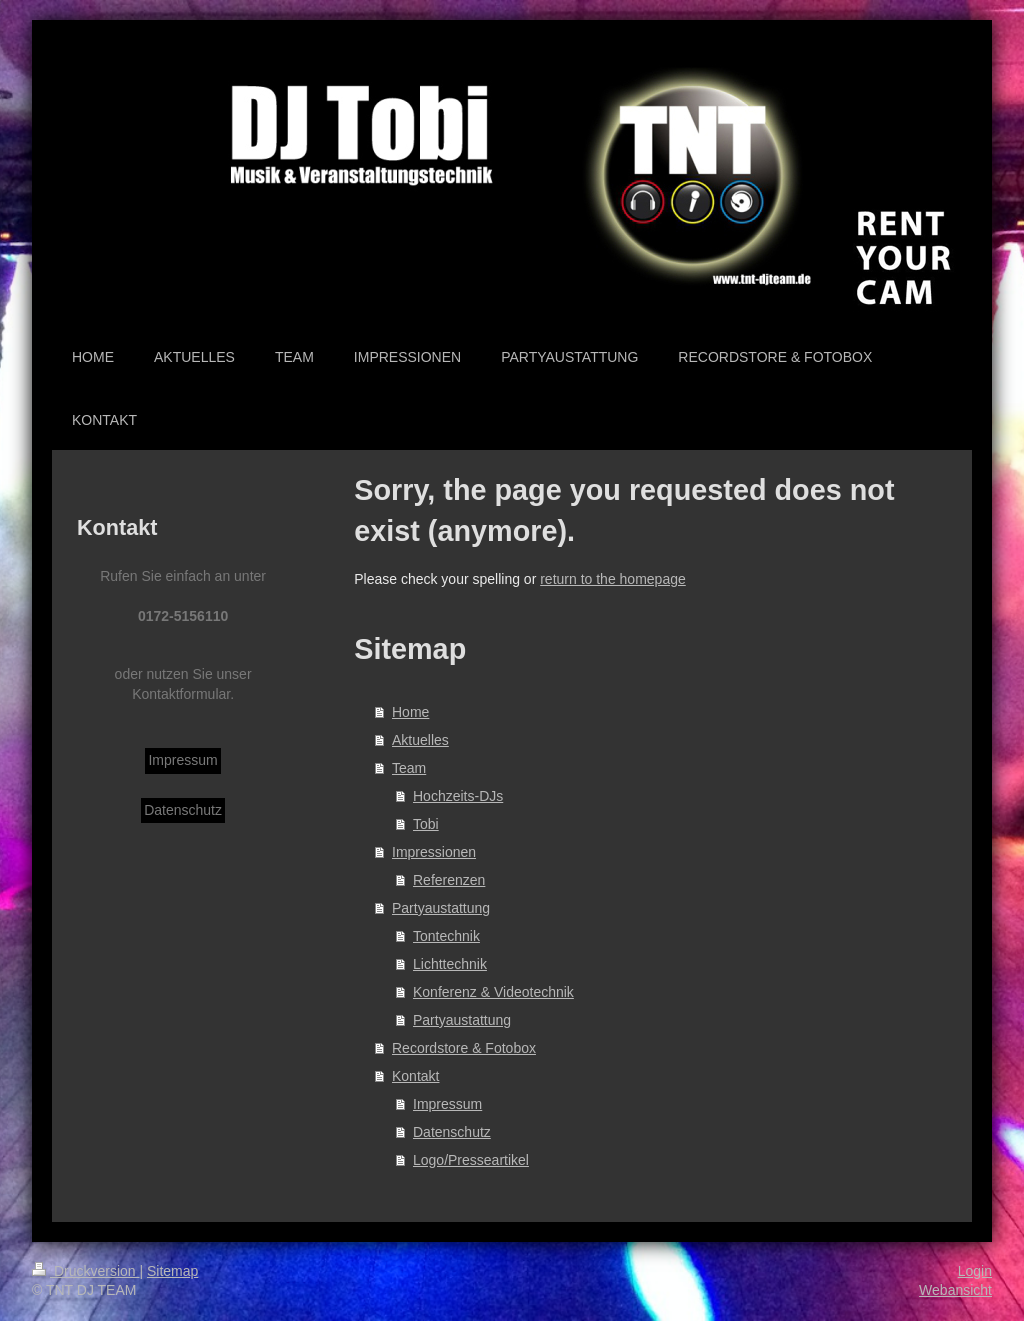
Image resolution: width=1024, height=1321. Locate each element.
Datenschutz (452, 1132)
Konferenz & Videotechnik (493, 992)
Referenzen (449, 880)
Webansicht (955, 1290)
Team (409, 768)
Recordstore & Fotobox (464, 1048)
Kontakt (415, 1076)
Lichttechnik (450, 964)
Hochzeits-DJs (458, 796)
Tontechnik (446, 936)
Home (410, 712)
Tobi (426, 824)
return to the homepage (613, 579)
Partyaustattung (441, 908)
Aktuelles (420, 740)
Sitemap (172, 1271)
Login (975, 1271)
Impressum (447, 1104)
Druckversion (85, 1271)
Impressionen (434, 852)
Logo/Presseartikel (471, 1160)
